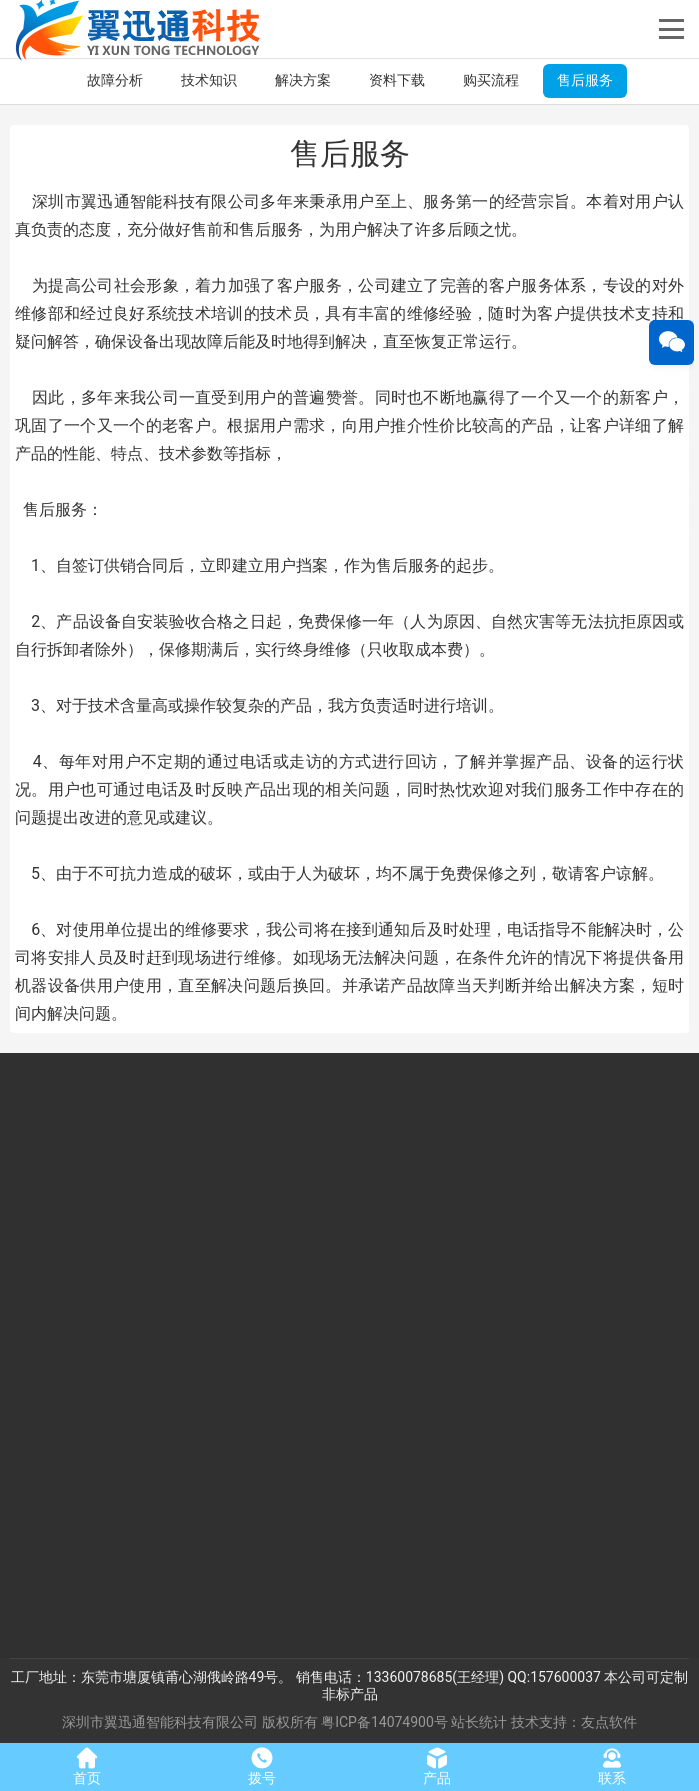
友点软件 (609, 1722)
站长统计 (479, 1722)
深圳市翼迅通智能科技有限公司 (160, 1722)
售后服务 (585, 80)
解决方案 (303, 80)
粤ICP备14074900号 (384, 1722)
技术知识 (209, 80)
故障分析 (115, 80)
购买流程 (491, 80)
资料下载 (397, 80)
